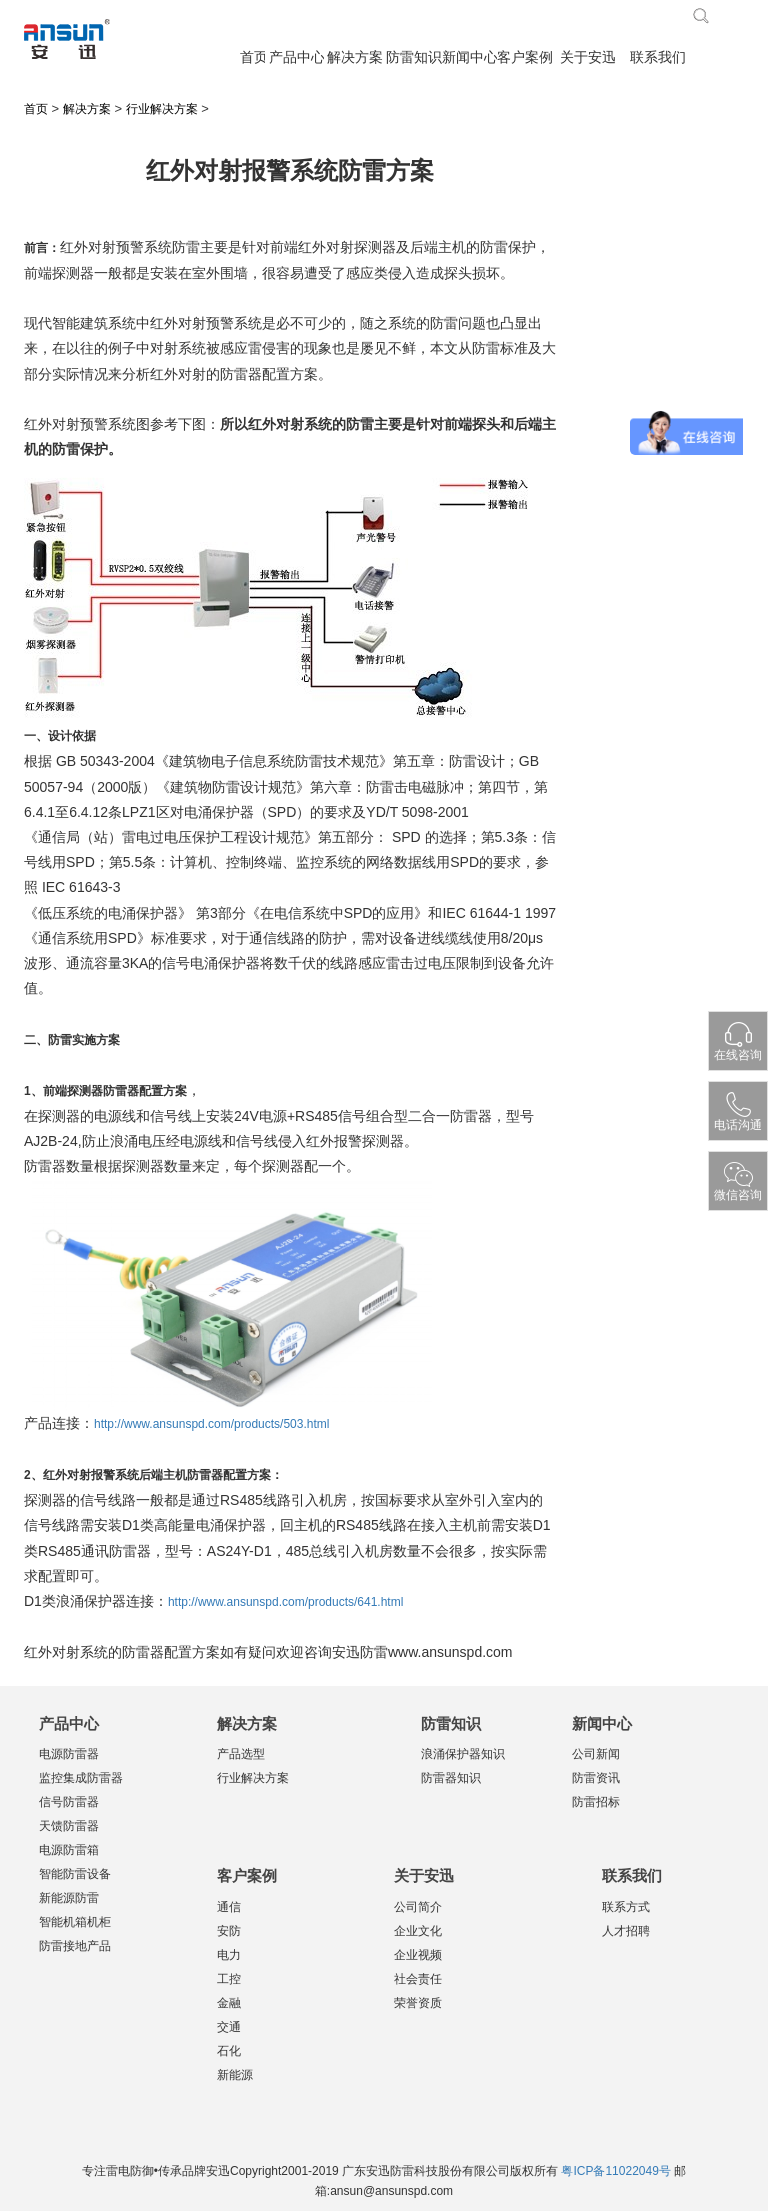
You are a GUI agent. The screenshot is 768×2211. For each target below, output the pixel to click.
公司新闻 (596, 1754)
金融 (229, 2003)
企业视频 (418, 1955)
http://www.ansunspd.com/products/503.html (211, 1424)
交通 (229, 2027)
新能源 (235, 2075)
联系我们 (658, 57)
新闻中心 (469, 57)
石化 (229, 2051)
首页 (252, 57)
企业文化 (418, 1931)
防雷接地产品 (75, 1946)
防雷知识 (413, 57)
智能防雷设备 (75, 1874)
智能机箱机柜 (75, 1922)
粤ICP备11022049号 (615, 2171)
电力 (229, 1955)
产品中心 (296, 57)
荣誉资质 (418, 2003)
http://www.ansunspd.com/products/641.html (285, 1602)
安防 (229, 1931)
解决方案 (354, 57)
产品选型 (241, 1754)
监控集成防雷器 (81, 1778)
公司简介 (418, 1907)
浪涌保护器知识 (463, 1754)
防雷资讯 (596, 1778)
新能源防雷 (69, 1898)
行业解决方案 (162, 109)
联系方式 (626, 1907)
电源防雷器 (69, 1754)
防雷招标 (596, 1802)
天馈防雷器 (69, 1826)
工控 (229, 1979)
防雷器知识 (451, 1778)
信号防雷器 (69, 1802)
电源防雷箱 (69, 1850)
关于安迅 (588, 57)
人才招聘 (626, 1931)
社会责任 (418, 1979)
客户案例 (524, 57)
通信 (229, 1907)
